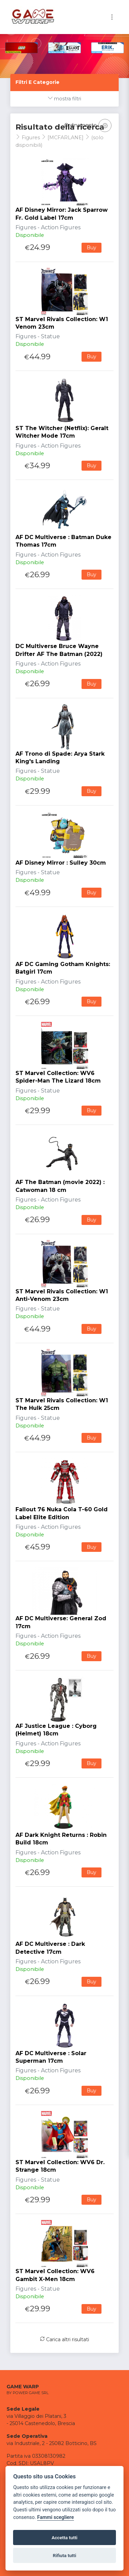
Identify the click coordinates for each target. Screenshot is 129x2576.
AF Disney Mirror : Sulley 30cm (60, 862)
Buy (91, 247)
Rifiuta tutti (64, 2555)
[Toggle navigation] (112, 17)
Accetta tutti (64, 2537)
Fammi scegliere (55, 2517)
